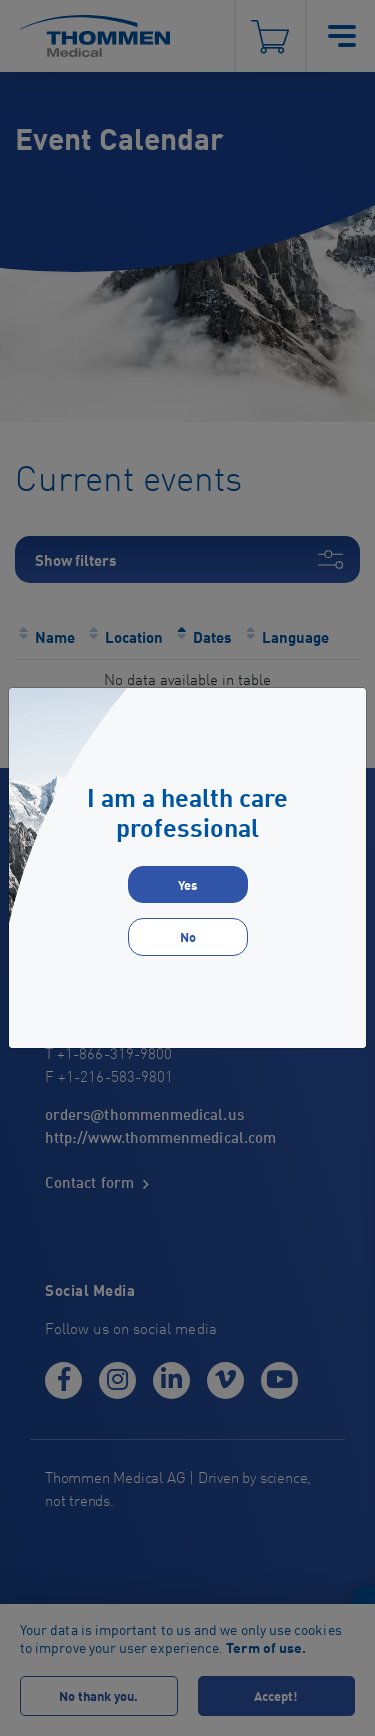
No (188, 936)
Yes (188, 884)
